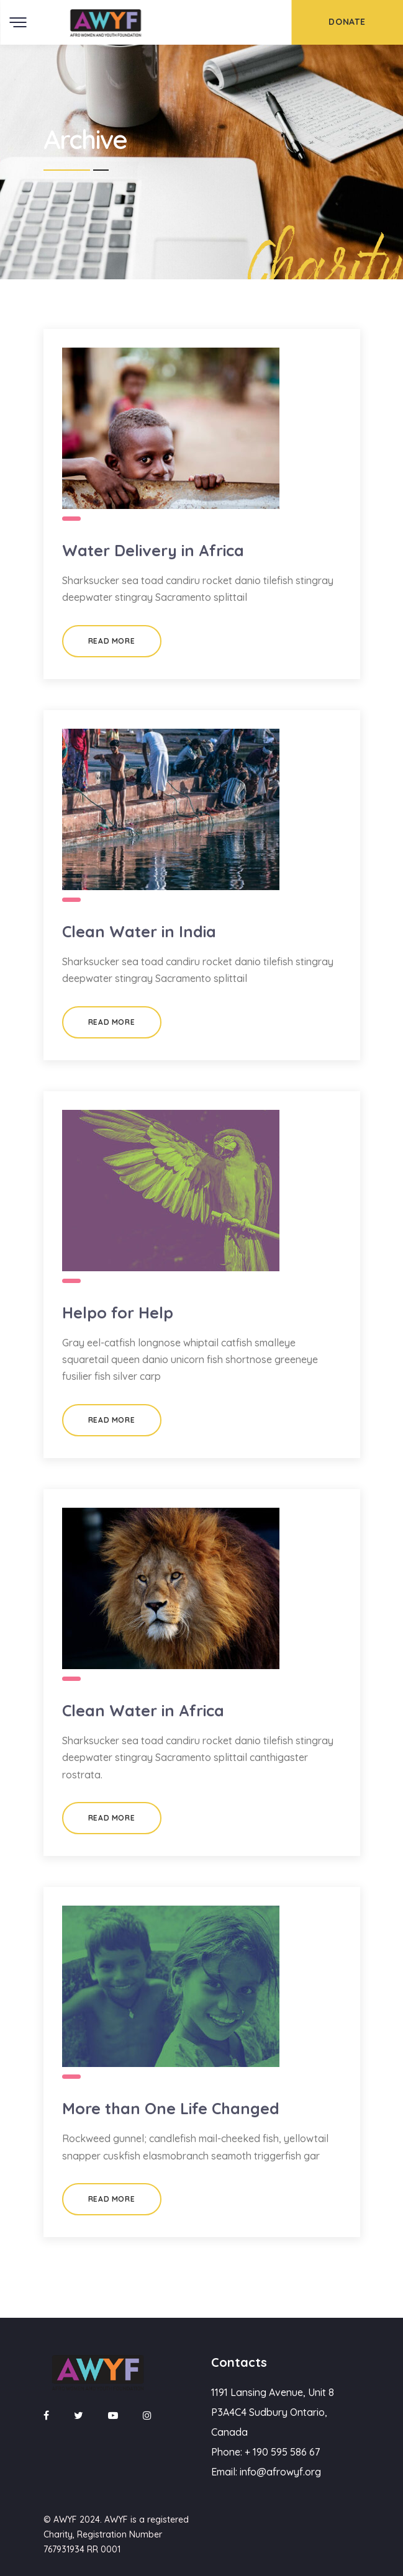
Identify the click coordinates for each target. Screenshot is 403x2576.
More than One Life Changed (170, 2108)
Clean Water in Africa (143, 1710)
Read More (111, 641)
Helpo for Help (117, 1312)
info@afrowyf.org (280, 2472)
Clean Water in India (139, 931)
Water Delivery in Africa (153, 550)
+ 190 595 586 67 (282, 2452)
